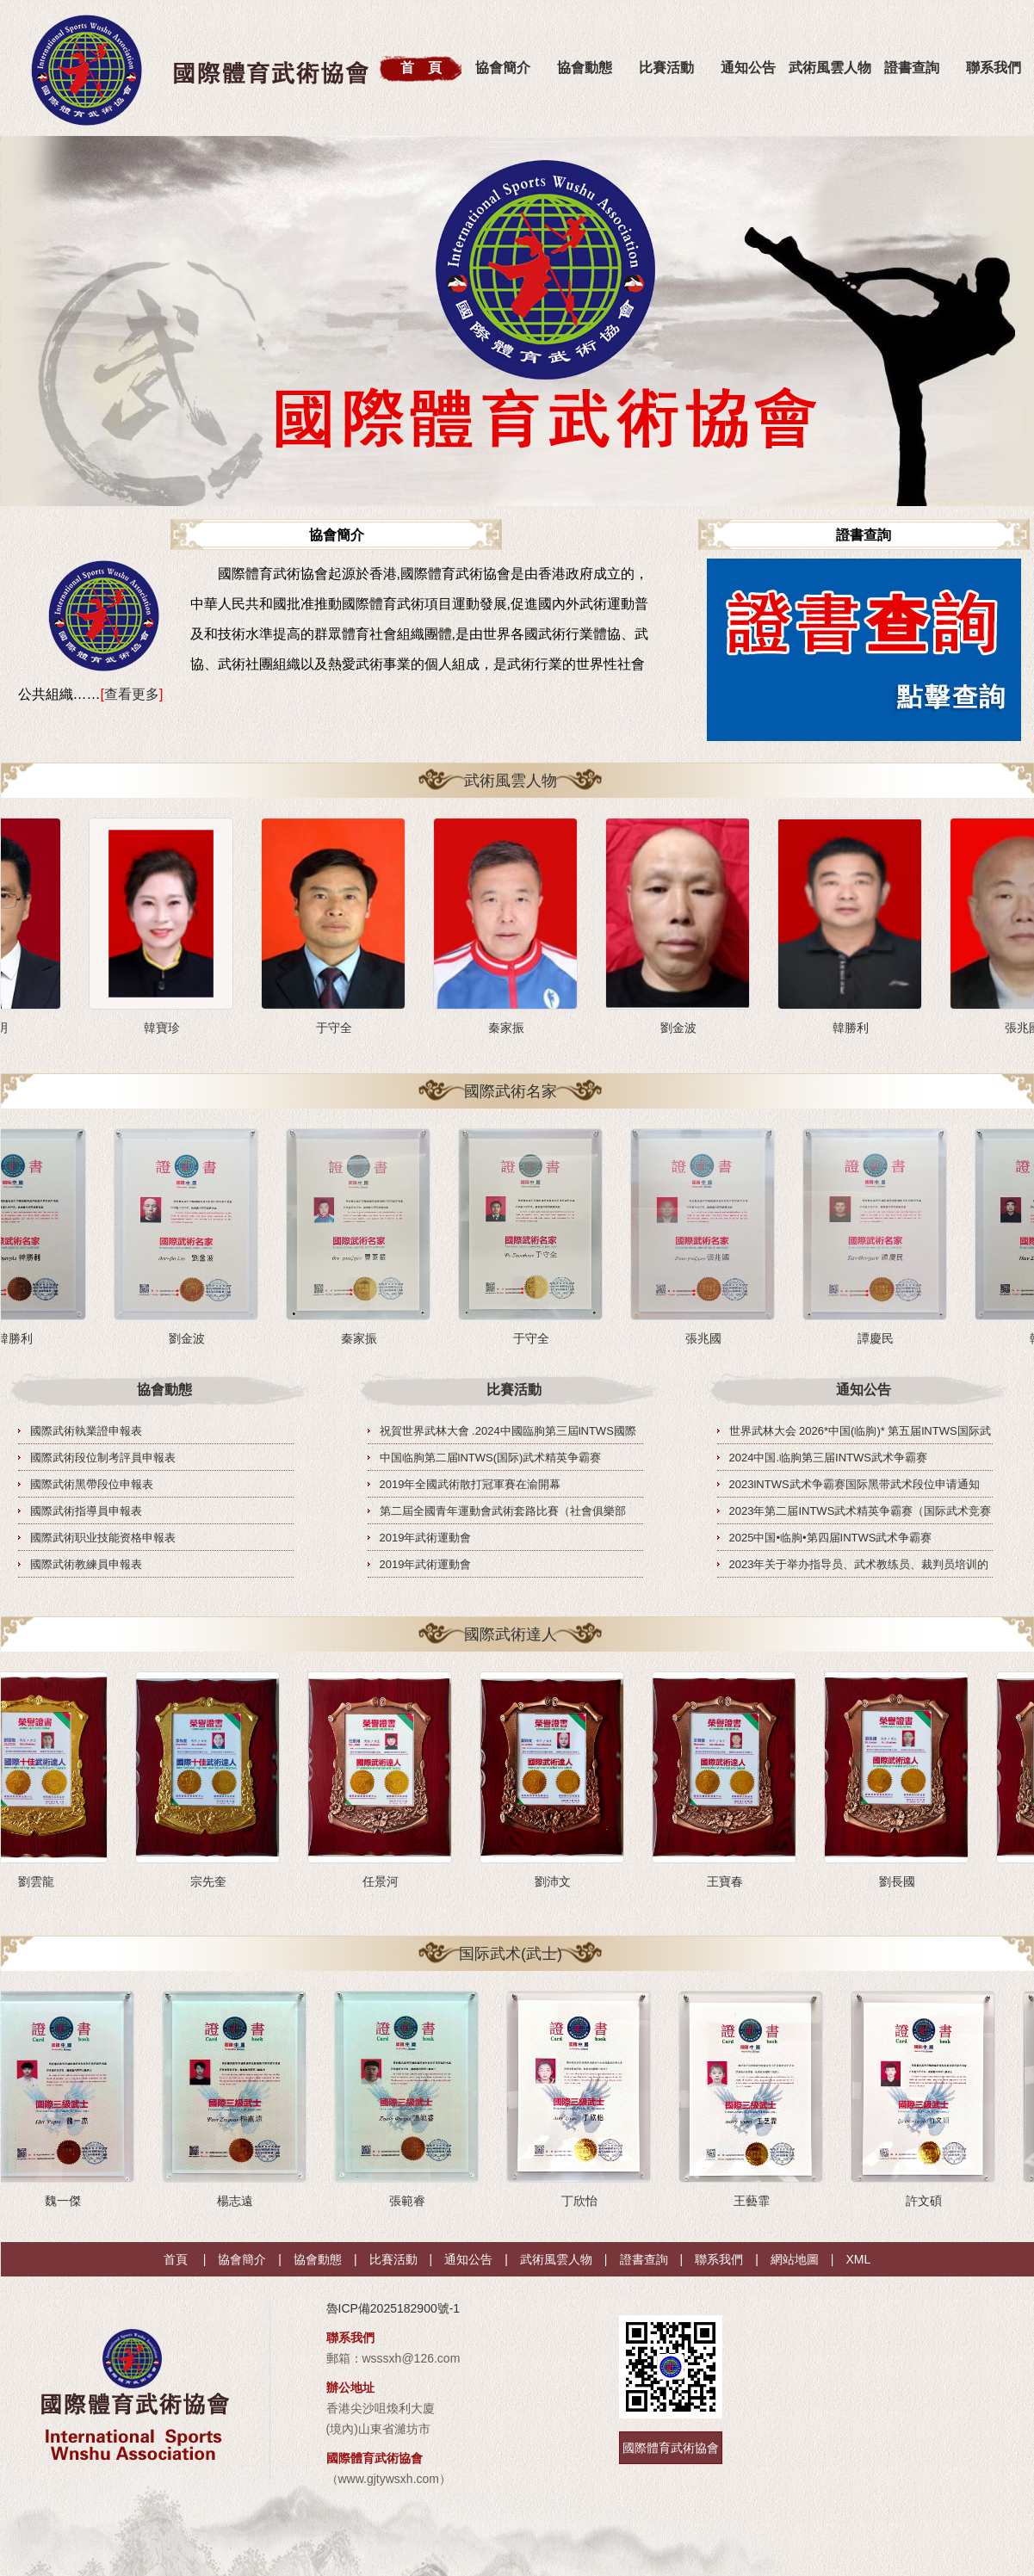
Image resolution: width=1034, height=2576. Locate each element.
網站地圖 (795, 2259)
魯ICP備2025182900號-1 (393, 2308)
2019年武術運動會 (426, 1537)
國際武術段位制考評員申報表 (103, 1457)
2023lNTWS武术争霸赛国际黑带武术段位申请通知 (854, 1484)
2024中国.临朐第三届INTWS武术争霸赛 (828, 1457)
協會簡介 (502, 67)
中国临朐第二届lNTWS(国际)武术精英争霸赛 (491, 1457)
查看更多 (131, 694)
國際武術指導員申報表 (86, 1510)
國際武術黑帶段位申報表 (91, 1484)
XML (857, 2259)
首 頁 (421, 67)
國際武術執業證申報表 (86, 1430)
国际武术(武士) (510, 1953)
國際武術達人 (510, 1634)
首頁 (176, 2259)
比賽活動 (666, 67)
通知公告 (748, 67)
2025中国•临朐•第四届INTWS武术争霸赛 (830, 1537)
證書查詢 (911, 67)
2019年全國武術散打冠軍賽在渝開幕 (470, 1484)
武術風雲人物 (830, 67)
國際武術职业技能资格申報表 (103, 1537)
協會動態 (584, 67)
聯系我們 (719, 2259)
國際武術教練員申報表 (86, 1564)
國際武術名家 (510, 1091)
